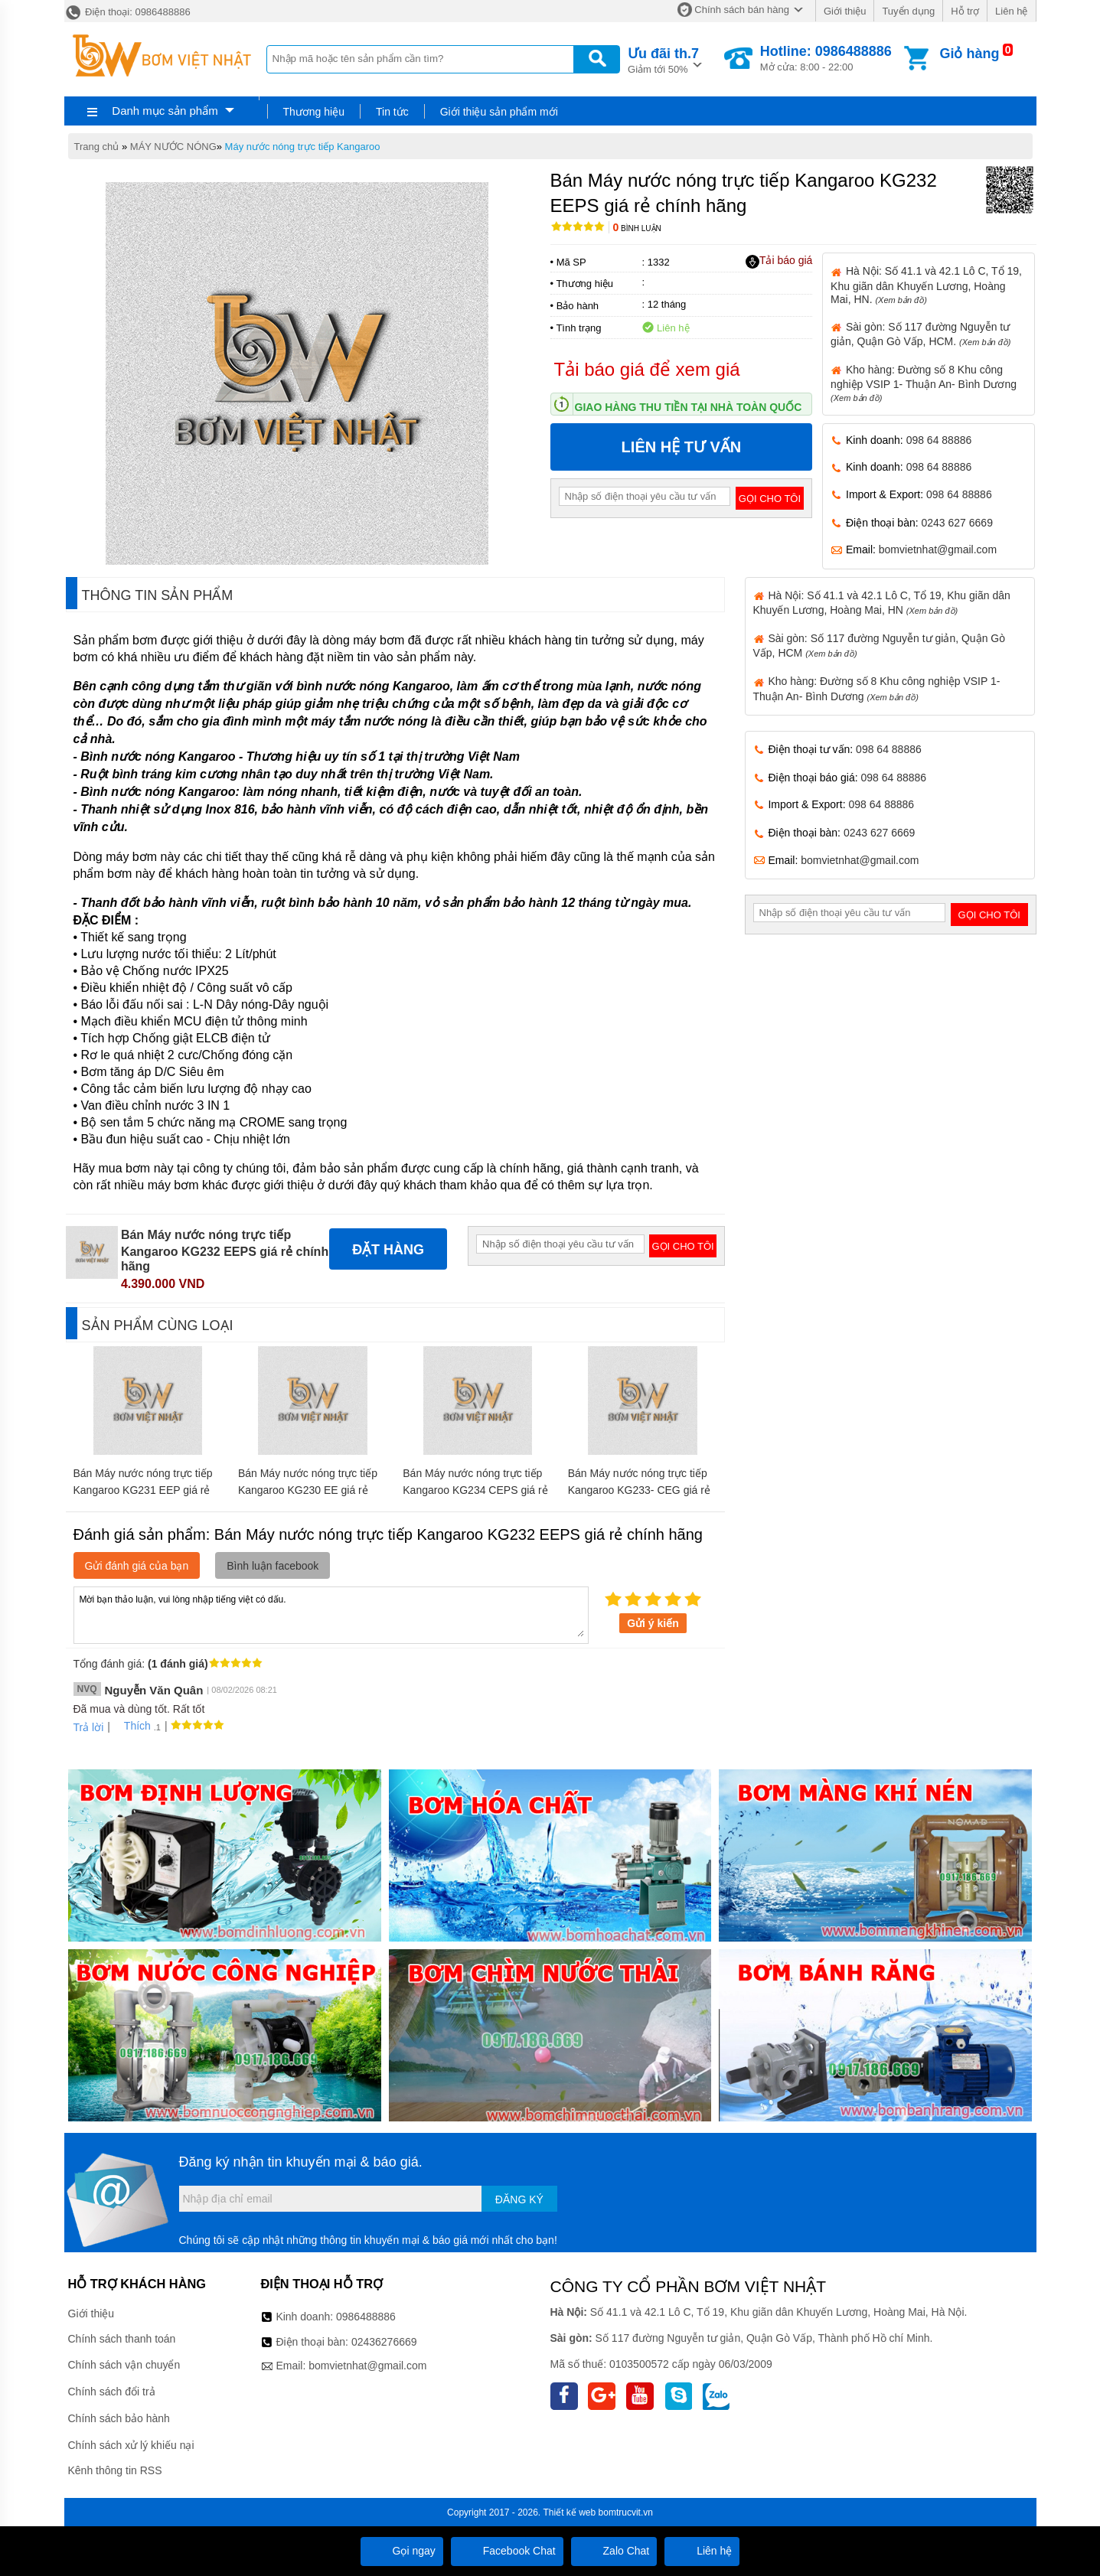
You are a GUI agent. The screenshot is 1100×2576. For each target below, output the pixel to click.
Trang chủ (96, 146)
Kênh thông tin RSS (115, 2470)
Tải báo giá (779, 261)
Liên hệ (1011, 11)
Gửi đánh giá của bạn (137, 1566)
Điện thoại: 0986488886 (127, 12)
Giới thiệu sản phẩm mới (499, 112)
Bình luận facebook (272, 1566)
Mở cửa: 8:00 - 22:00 (826, 58)
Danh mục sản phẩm (164, 110)
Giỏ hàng (969, 53)
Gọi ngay (402, 2551)
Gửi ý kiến (653, 1623)
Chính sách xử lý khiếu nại (131, 2445)
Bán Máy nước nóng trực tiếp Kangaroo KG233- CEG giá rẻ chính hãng (639, 1490)
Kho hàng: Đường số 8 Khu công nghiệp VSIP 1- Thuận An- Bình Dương (924, 383)
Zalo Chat (614, 2551)
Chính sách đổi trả (111, 2391)
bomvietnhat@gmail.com (938, 549)
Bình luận (637, 228)
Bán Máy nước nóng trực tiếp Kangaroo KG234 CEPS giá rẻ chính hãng (475, 1490)
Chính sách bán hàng (742, 9)
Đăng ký (519, 2199)
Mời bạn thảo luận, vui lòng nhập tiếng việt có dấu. (331, 1614)
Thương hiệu (313, 112)
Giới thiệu (845, 11)
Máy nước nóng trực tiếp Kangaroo (302, 146)
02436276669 (384, 2342)
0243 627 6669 (957, 523)
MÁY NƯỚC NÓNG (173, 146)
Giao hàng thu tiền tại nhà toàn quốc (688, 407)
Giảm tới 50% (663, 59)
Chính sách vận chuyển (124, 2365)
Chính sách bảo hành (119, 2418)
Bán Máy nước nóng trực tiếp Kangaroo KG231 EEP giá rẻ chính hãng (143, 1490)
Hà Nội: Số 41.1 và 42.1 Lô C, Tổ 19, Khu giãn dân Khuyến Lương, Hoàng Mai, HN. (926, 285)
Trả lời (88, 1727)
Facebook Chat (507, 2551)
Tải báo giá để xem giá (647, 369)
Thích (132, 1726)
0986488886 (366, 2316)
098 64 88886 (939, 440)
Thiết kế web (569, 2512)
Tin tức (392, 112)
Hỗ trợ (965, 11)
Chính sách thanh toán (122, 2339)
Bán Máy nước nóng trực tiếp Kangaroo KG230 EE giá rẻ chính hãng (307, 1490)
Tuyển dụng (908, 11)
